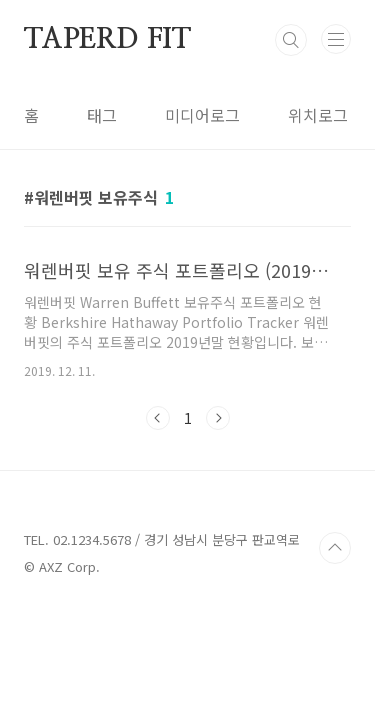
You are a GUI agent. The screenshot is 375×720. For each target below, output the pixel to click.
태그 (102, 115)
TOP (335, 548)
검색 (291, 40)
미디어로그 (202, 115)
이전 (158, 418)
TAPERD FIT (107, 40)
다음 (218, 418)
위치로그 (318, 115)
